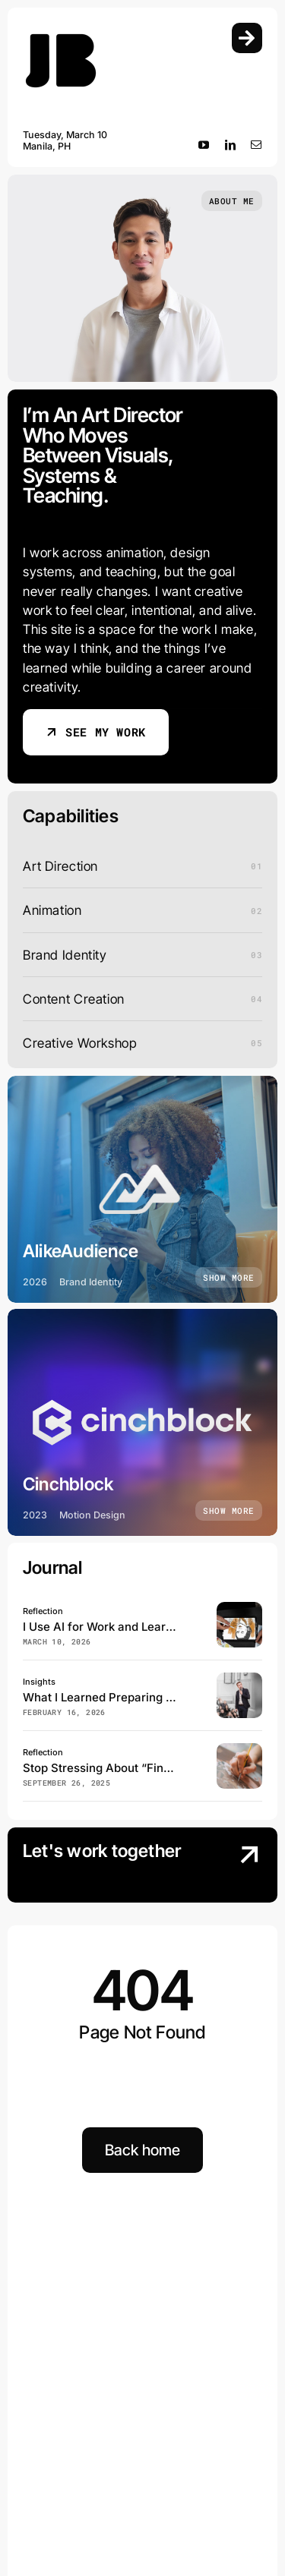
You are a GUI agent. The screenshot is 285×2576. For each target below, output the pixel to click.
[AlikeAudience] (142, 1189)
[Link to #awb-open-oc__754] (247, 38)
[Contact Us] (235, 1866)
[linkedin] (230, 145)
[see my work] (96, 732)
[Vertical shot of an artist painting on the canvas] (239, 1750)
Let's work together (102, 1851)
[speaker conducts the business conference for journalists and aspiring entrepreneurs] (239, 1679)
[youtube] (204, 145)
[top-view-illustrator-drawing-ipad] (239, 1608)
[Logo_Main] (61, 29)
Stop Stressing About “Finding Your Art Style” (147, 1768)
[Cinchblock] (142, 1422)
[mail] (256, 145)
